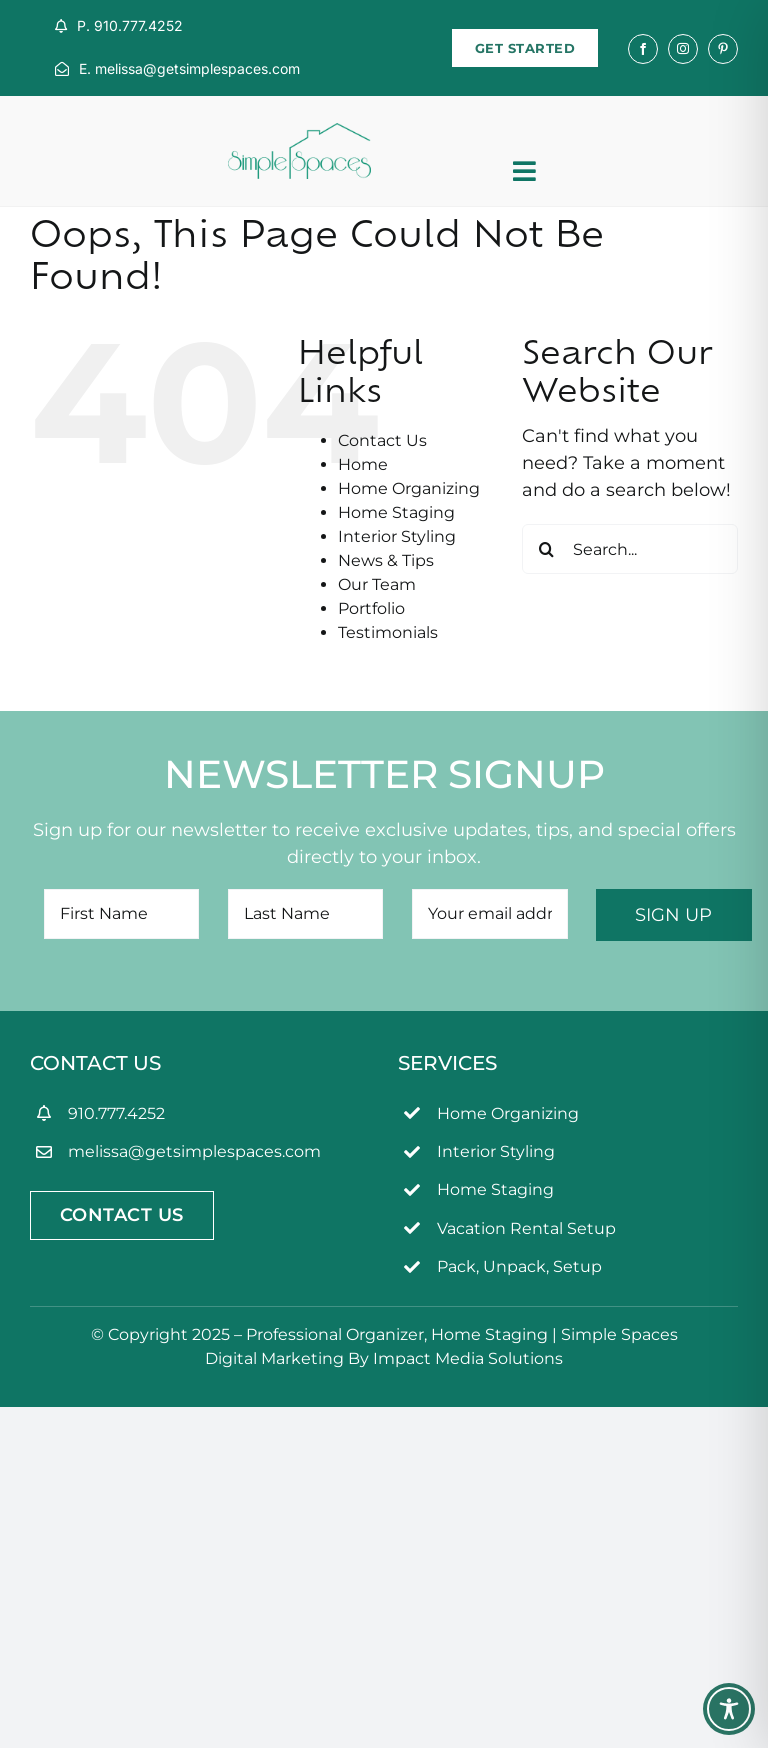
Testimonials (388, 632)
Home (363, 464)
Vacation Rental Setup (526, 1228)
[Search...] (630, 549)
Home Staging (396, 512)
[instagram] (683, 49)
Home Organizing (409, 488)
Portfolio (371, 608)
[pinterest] (723, 49)
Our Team (377, 584)
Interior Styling (397, 536)
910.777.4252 (116, 1113)
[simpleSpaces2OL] (299, 132)
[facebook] (643, 49)
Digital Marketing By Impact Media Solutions (384, 1358)
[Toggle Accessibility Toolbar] (729, 1709)
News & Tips (386, 560)
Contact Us (382, 440)
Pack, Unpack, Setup (519, 1266)
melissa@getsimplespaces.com (194, 1151)
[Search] (547, 549)
